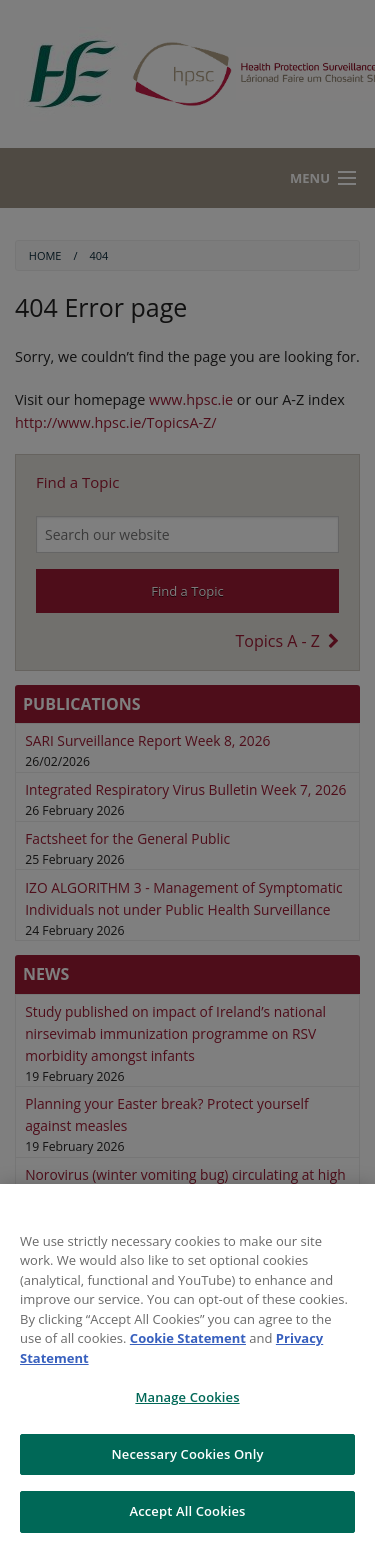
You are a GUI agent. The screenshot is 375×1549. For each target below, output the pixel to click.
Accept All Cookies (187, 1511)
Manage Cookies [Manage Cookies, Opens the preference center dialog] (187, 1397)
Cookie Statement (188, 1338)
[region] (187, 1366)
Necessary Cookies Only (187, 1454)
